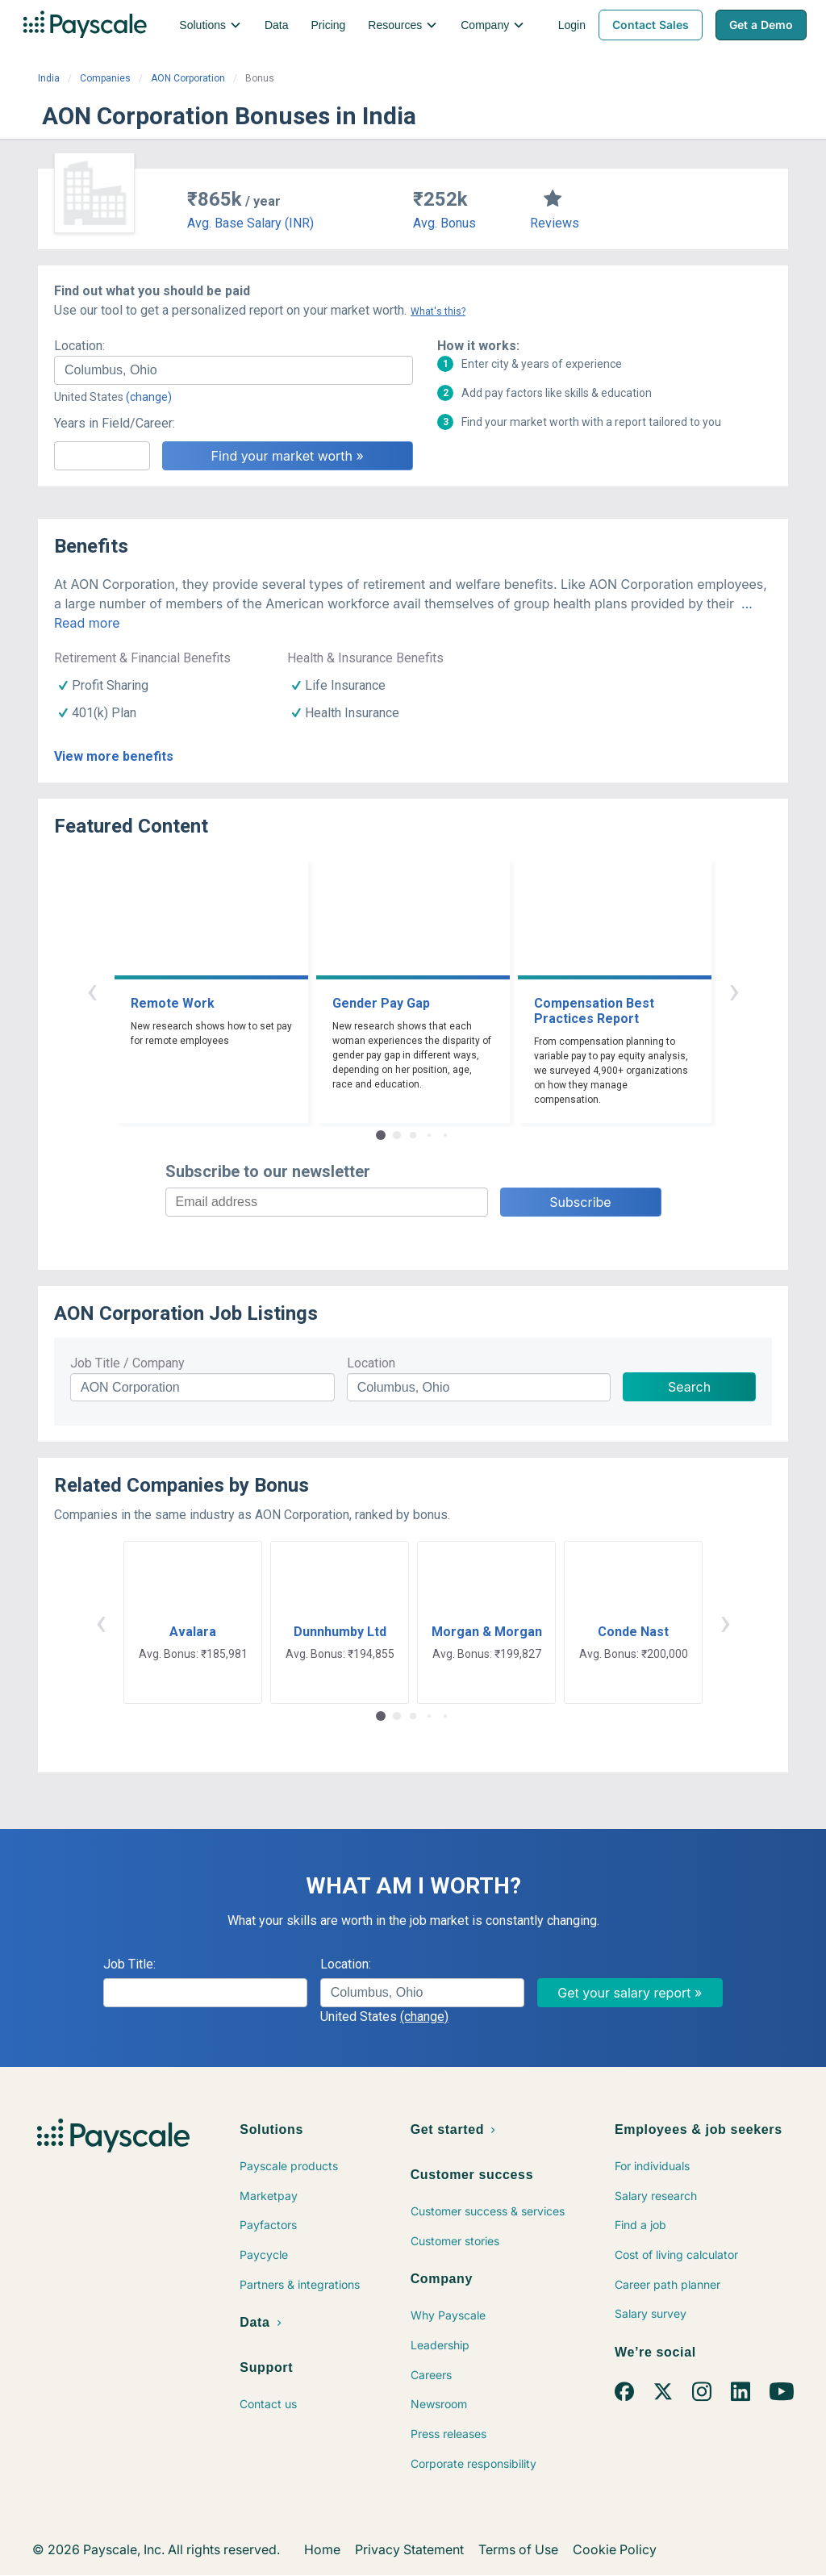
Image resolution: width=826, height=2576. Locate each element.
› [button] (734, 990)
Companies (105, 78)
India (49, 78)
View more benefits (113, 756)
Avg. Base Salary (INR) (250, 223)
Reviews (554, 223)
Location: (79, 345)
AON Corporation (188, 78)
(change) (149, 396)
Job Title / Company (127, 1363)
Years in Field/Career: (114, 423)
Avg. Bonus (444, 223)
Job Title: (129, 1964)
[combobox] (233, 370)
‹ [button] (92, 990)
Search (689, 1387)
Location (371, 1363)
